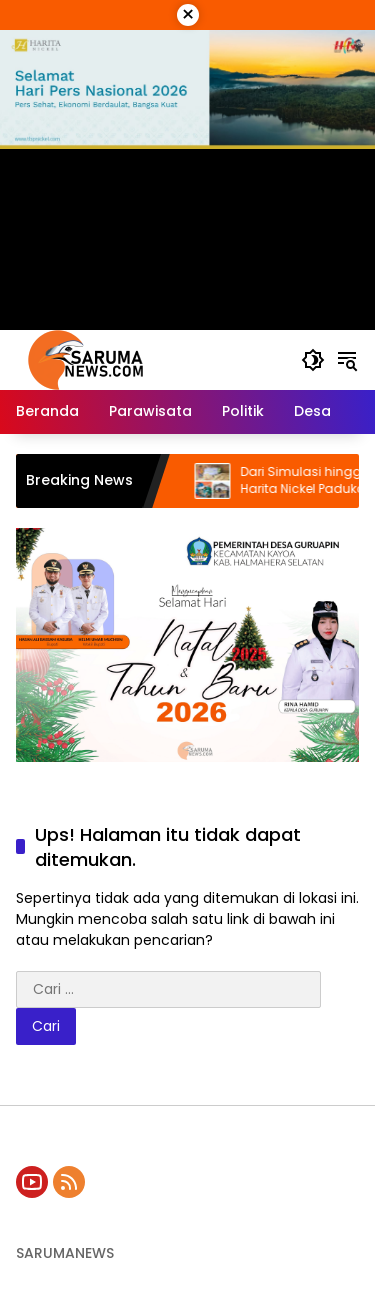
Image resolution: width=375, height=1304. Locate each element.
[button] (313, 360)
